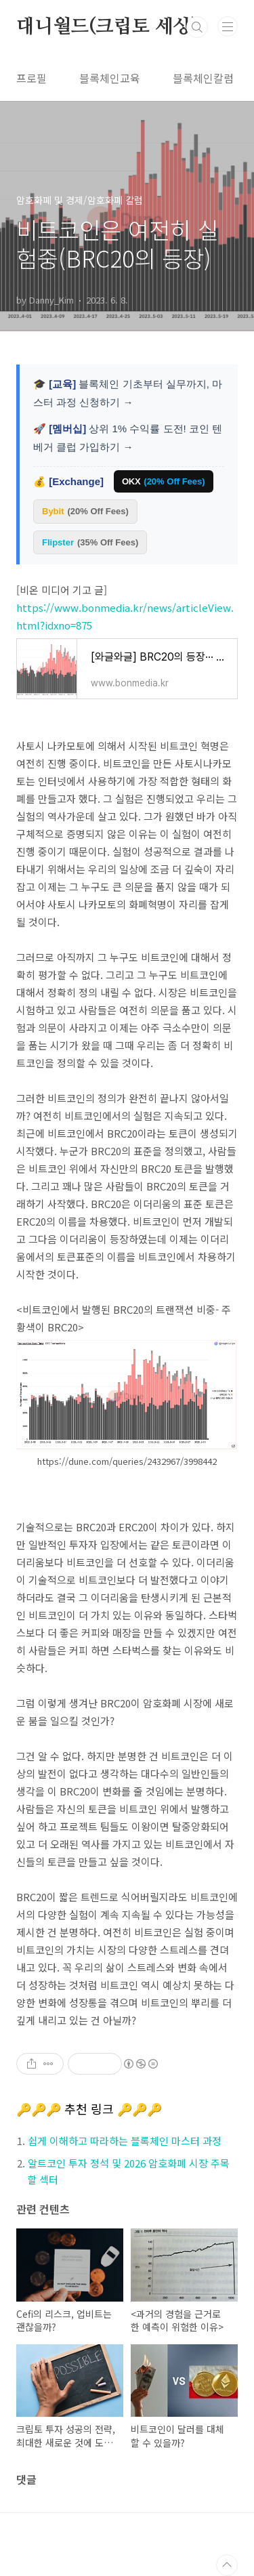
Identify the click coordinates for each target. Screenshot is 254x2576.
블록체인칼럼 (203, 78)
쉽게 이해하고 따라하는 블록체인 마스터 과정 (124, 2141)
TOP (227, 2565)
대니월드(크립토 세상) (107, 27)
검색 (197, 27)
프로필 (31, 78)
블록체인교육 (109, 78)
